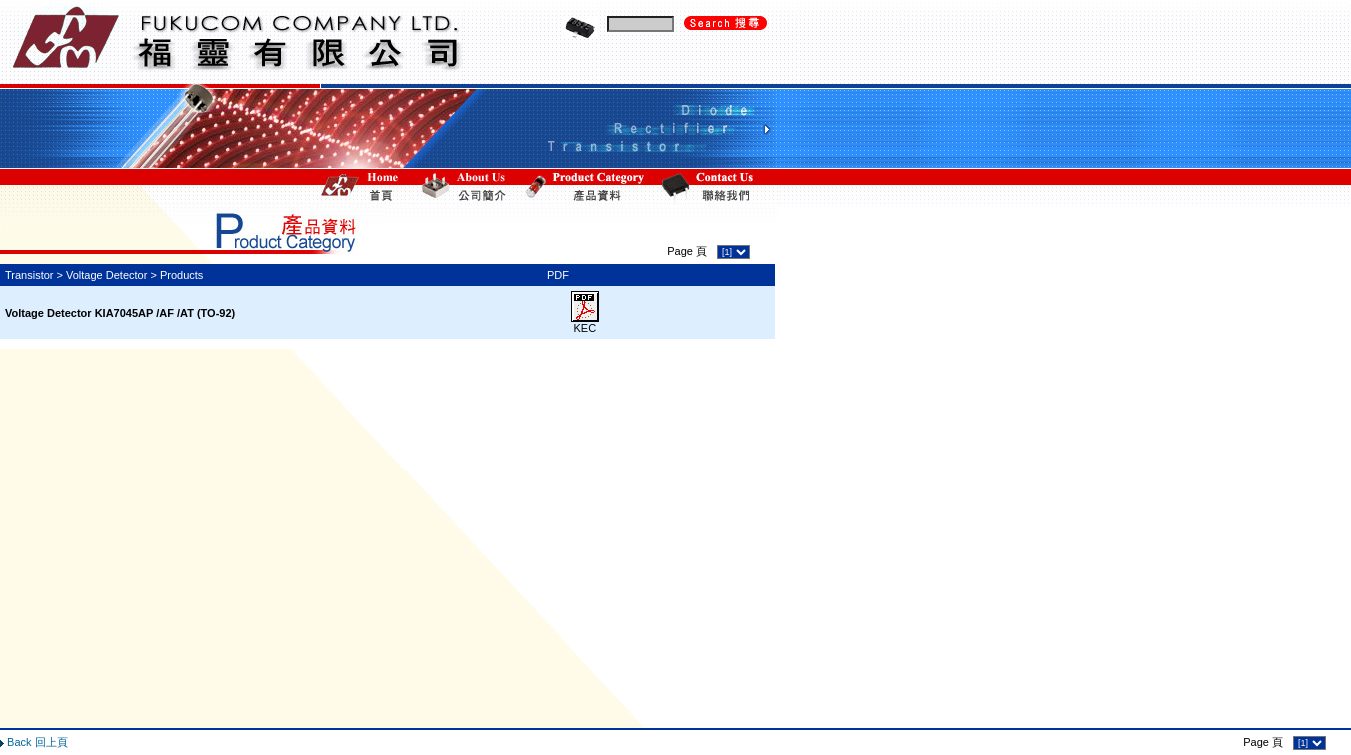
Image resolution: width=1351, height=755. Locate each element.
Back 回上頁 (37, 707)
